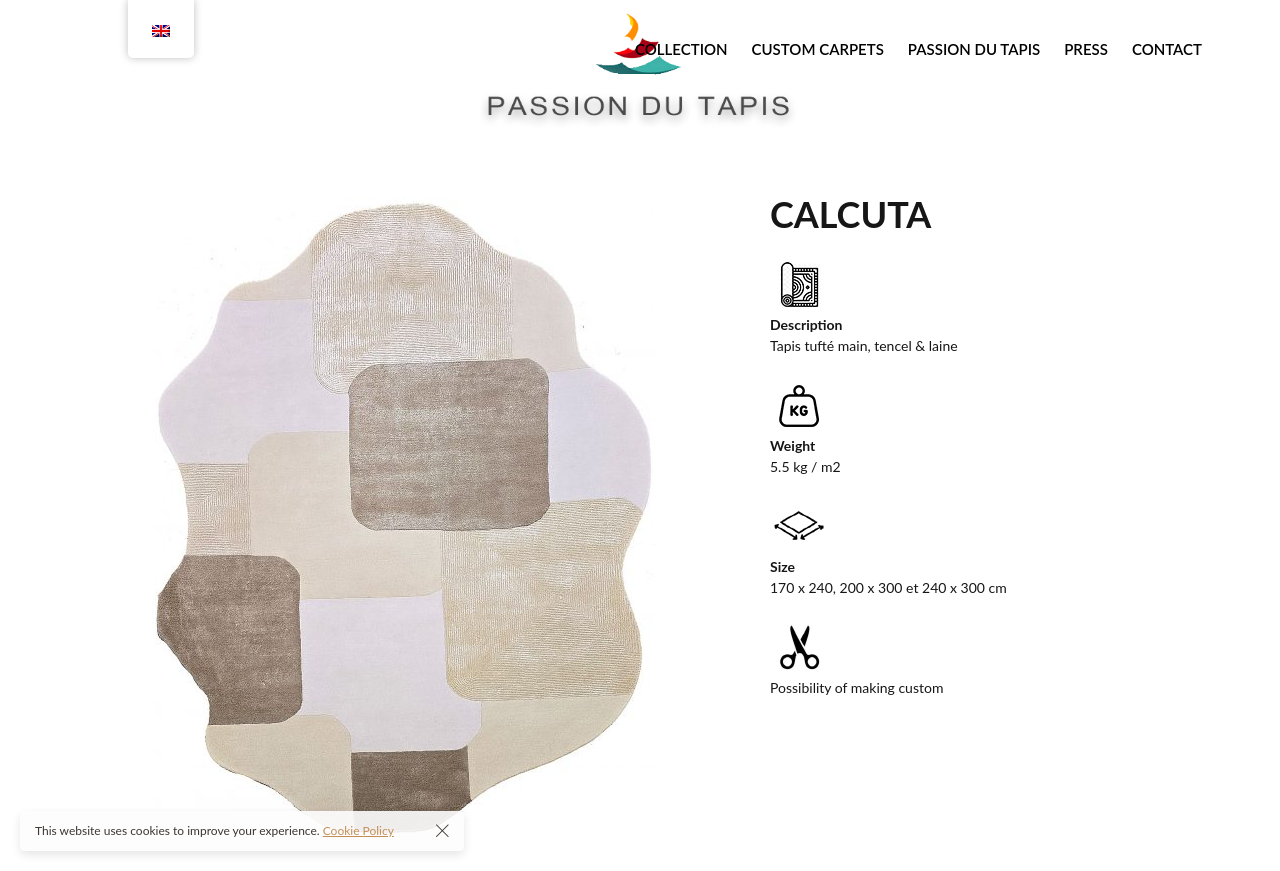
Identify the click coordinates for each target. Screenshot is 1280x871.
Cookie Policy (358, 830)
